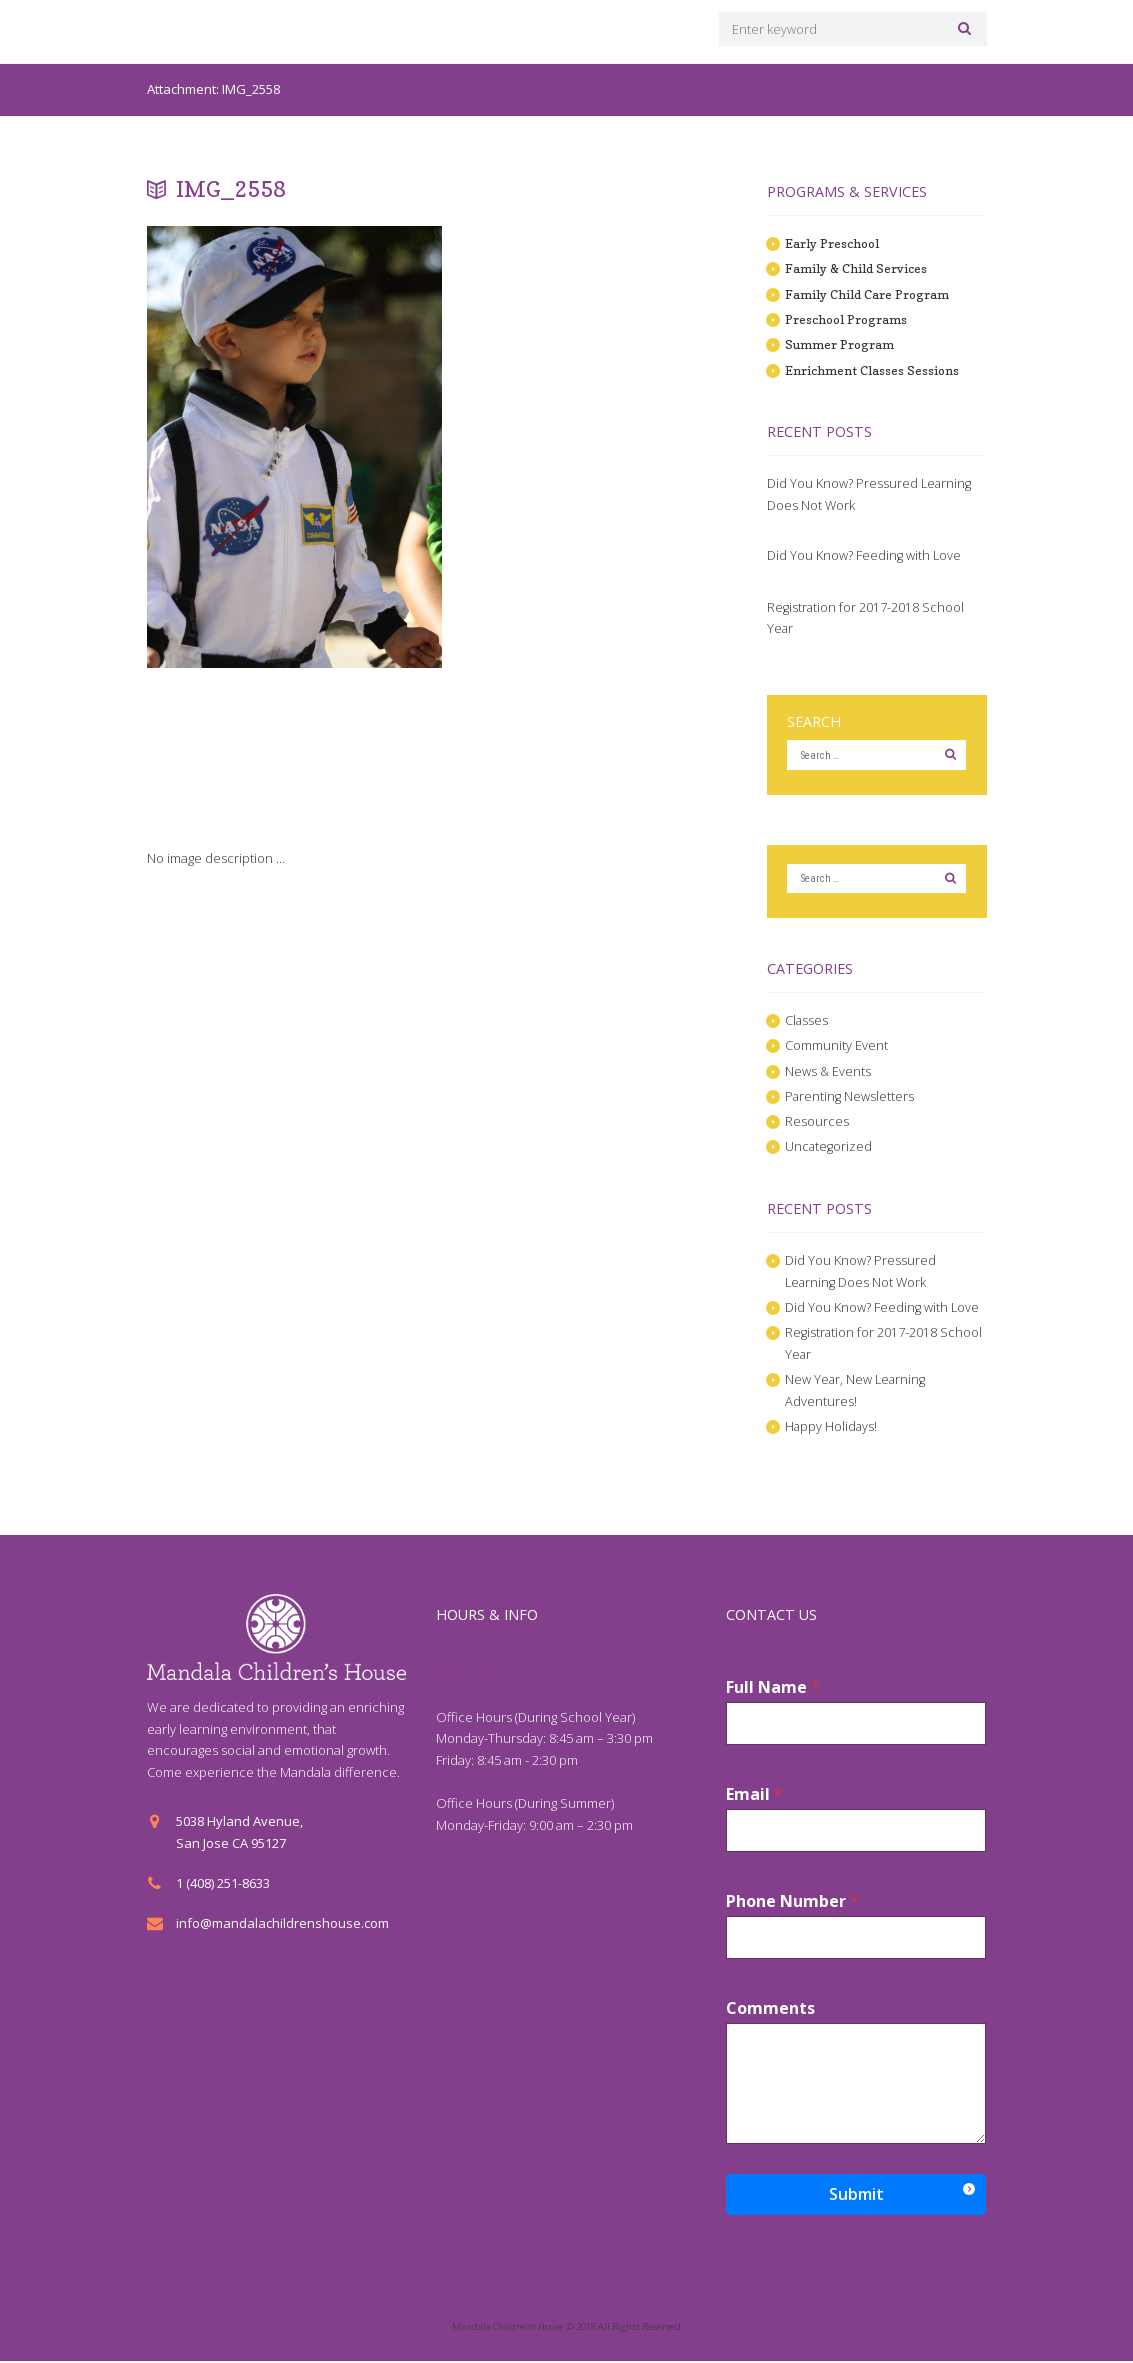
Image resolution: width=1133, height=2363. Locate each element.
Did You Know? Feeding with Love (864, 555)
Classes (807, 1022)
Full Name (773, 1689)
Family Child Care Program (866, 294)
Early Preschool (833, 243)
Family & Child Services (855, 269)
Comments (770, 2010)
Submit (856, 2196)
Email (754, 1796)
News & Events (828, 1072)
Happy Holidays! (832, 1428)
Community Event (836, 1047)
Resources (817, 1123)
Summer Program (840, 344)
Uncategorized (829, 1148)
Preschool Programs (848, 319)
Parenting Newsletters (850, 1098)
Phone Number (792, 1903)
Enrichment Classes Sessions (872, 370)
